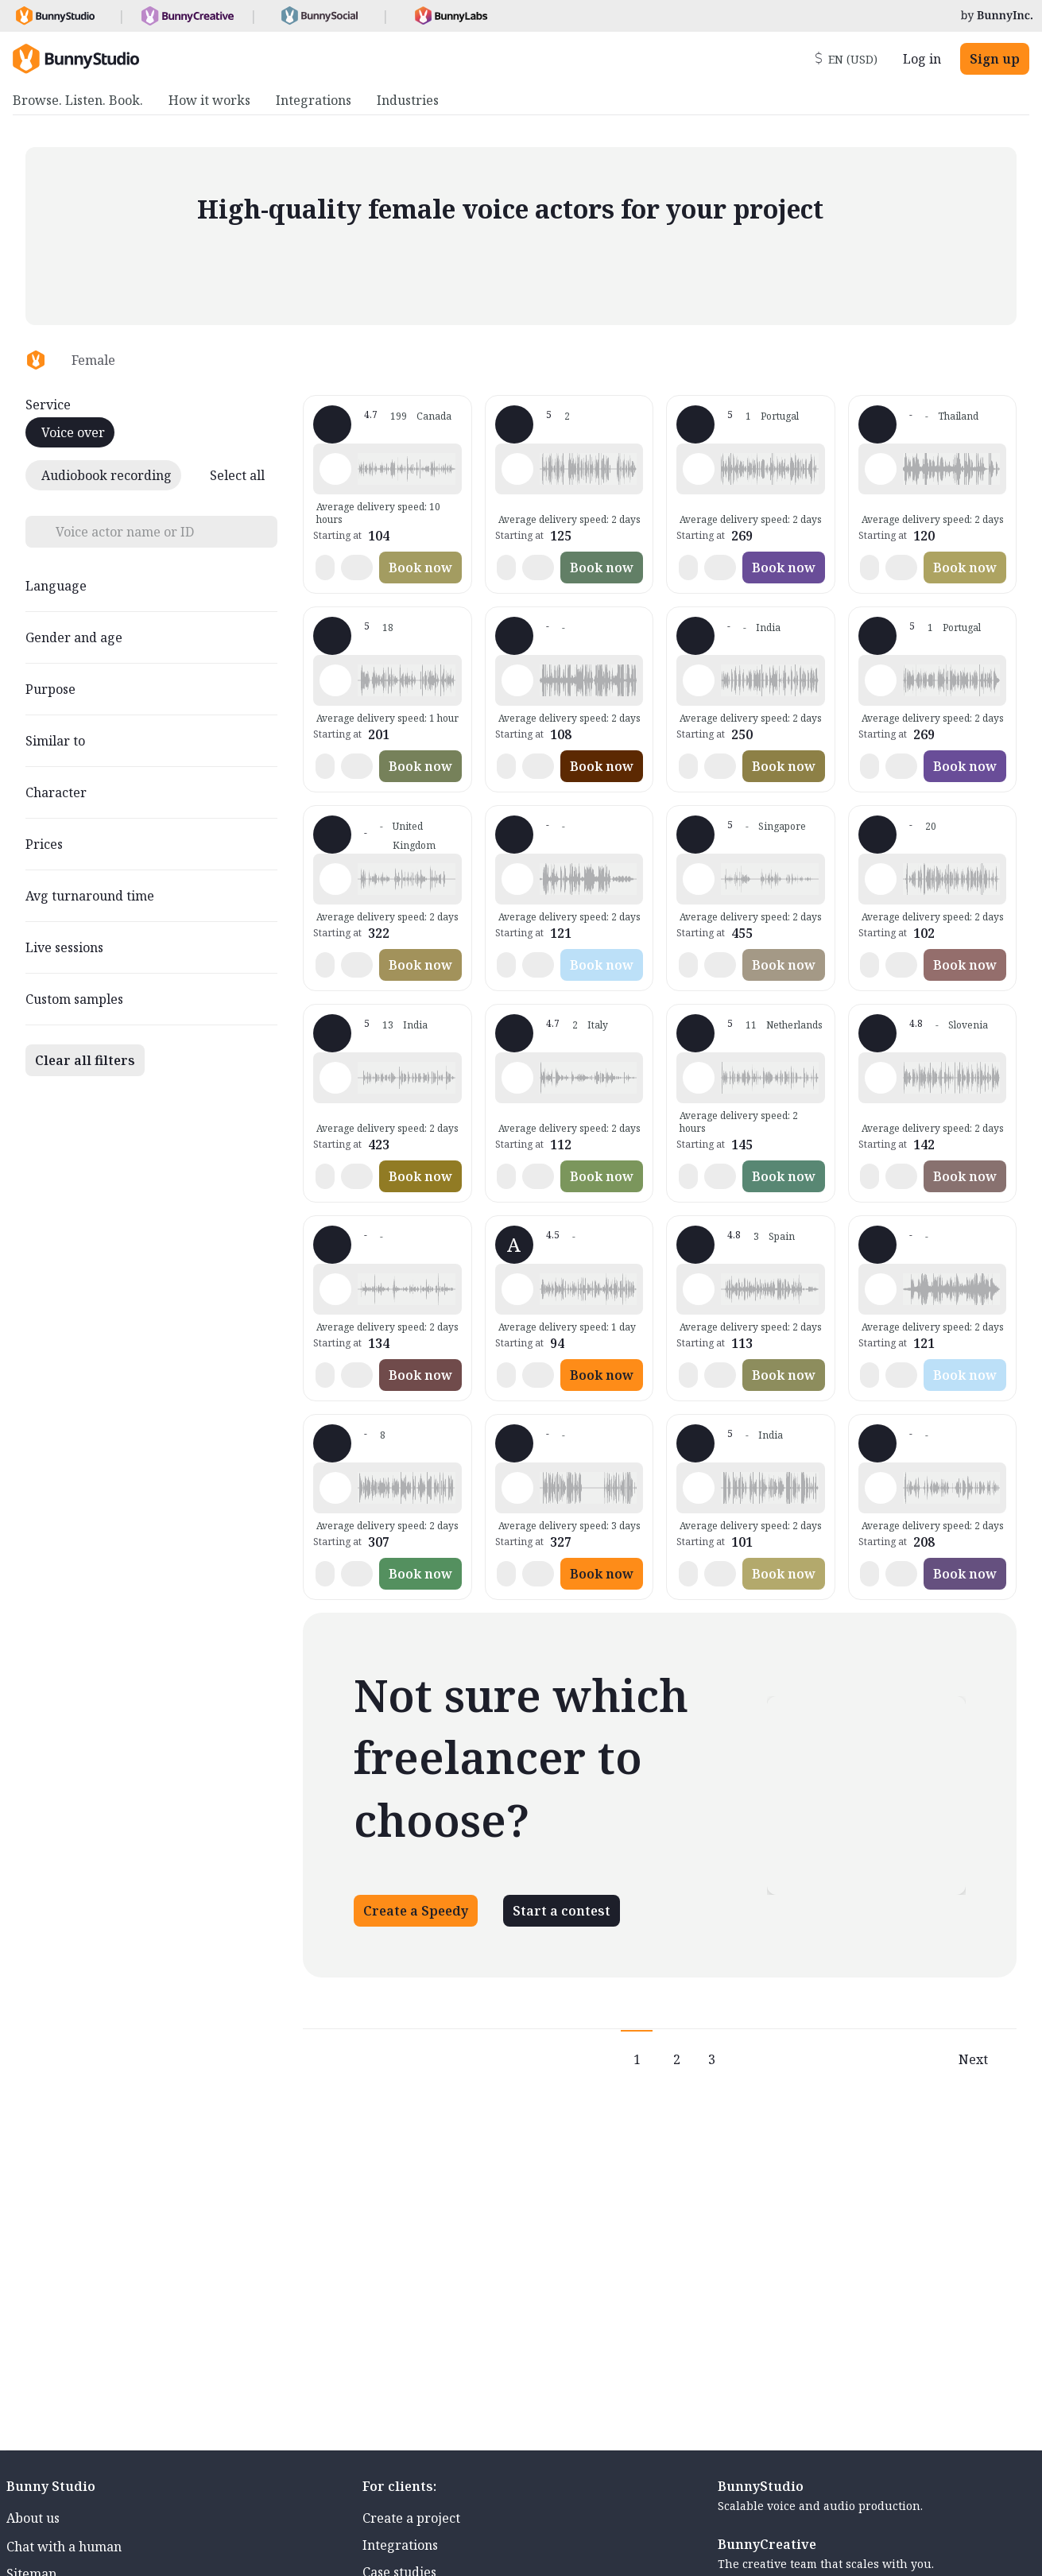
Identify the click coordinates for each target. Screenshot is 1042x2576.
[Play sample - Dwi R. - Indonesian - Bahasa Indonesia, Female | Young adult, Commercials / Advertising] (517, 879)
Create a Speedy (415, 1910)
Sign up (995, 59)
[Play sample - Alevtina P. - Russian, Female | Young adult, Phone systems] (881, 680)
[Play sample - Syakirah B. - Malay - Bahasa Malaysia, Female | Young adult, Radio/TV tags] (517, 469)
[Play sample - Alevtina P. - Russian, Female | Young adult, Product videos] (699, 469)
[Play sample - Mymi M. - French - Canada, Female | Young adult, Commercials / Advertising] (335, 469)
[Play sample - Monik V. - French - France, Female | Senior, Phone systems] (335, 1488)
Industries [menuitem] (408, 100)
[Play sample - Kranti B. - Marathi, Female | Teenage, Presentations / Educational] (699, 680)
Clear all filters (85, 1060)
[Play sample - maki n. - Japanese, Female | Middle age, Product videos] (881, 1488)
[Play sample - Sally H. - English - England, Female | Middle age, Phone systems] (335, 879)
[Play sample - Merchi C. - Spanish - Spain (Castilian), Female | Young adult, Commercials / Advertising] (699, 1289)
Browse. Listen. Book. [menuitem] (78, 100)
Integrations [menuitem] (313, 100)
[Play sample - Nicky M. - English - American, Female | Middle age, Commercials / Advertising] (335, 680)
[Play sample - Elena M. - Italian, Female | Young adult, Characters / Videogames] (517, 1078)
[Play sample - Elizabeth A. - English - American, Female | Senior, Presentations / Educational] (335, 1289)
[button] (406, 469)
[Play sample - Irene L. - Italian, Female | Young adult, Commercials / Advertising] (881, 1078)
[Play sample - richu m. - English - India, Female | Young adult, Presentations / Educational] (699, 1488)
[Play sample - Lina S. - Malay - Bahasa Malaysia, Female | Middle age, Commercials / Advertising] (699, 879)
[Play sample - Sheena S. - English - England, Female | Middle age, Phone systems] (881, 879)
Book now (420, 567)
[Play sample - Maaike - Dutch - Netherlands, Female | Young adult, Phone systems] (699, 1078)
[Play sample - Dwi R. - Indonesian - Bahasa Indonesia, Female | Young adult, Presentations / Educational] (881, 1289)
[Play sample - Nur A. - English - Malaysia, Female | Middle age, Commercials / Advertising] (517, 1488)
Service (48, 404)
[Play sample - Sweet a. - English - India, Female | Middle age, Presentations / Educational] (335, 1078)
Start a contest (561, 1910)
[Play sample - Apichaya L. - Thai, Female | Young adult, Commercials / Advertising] (881, 469)
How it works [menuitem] (209, 100)
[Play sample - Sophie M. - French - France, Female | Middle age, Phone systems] (517, 680)
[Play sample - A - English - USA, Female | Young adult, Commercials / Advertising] (517, 1289)
